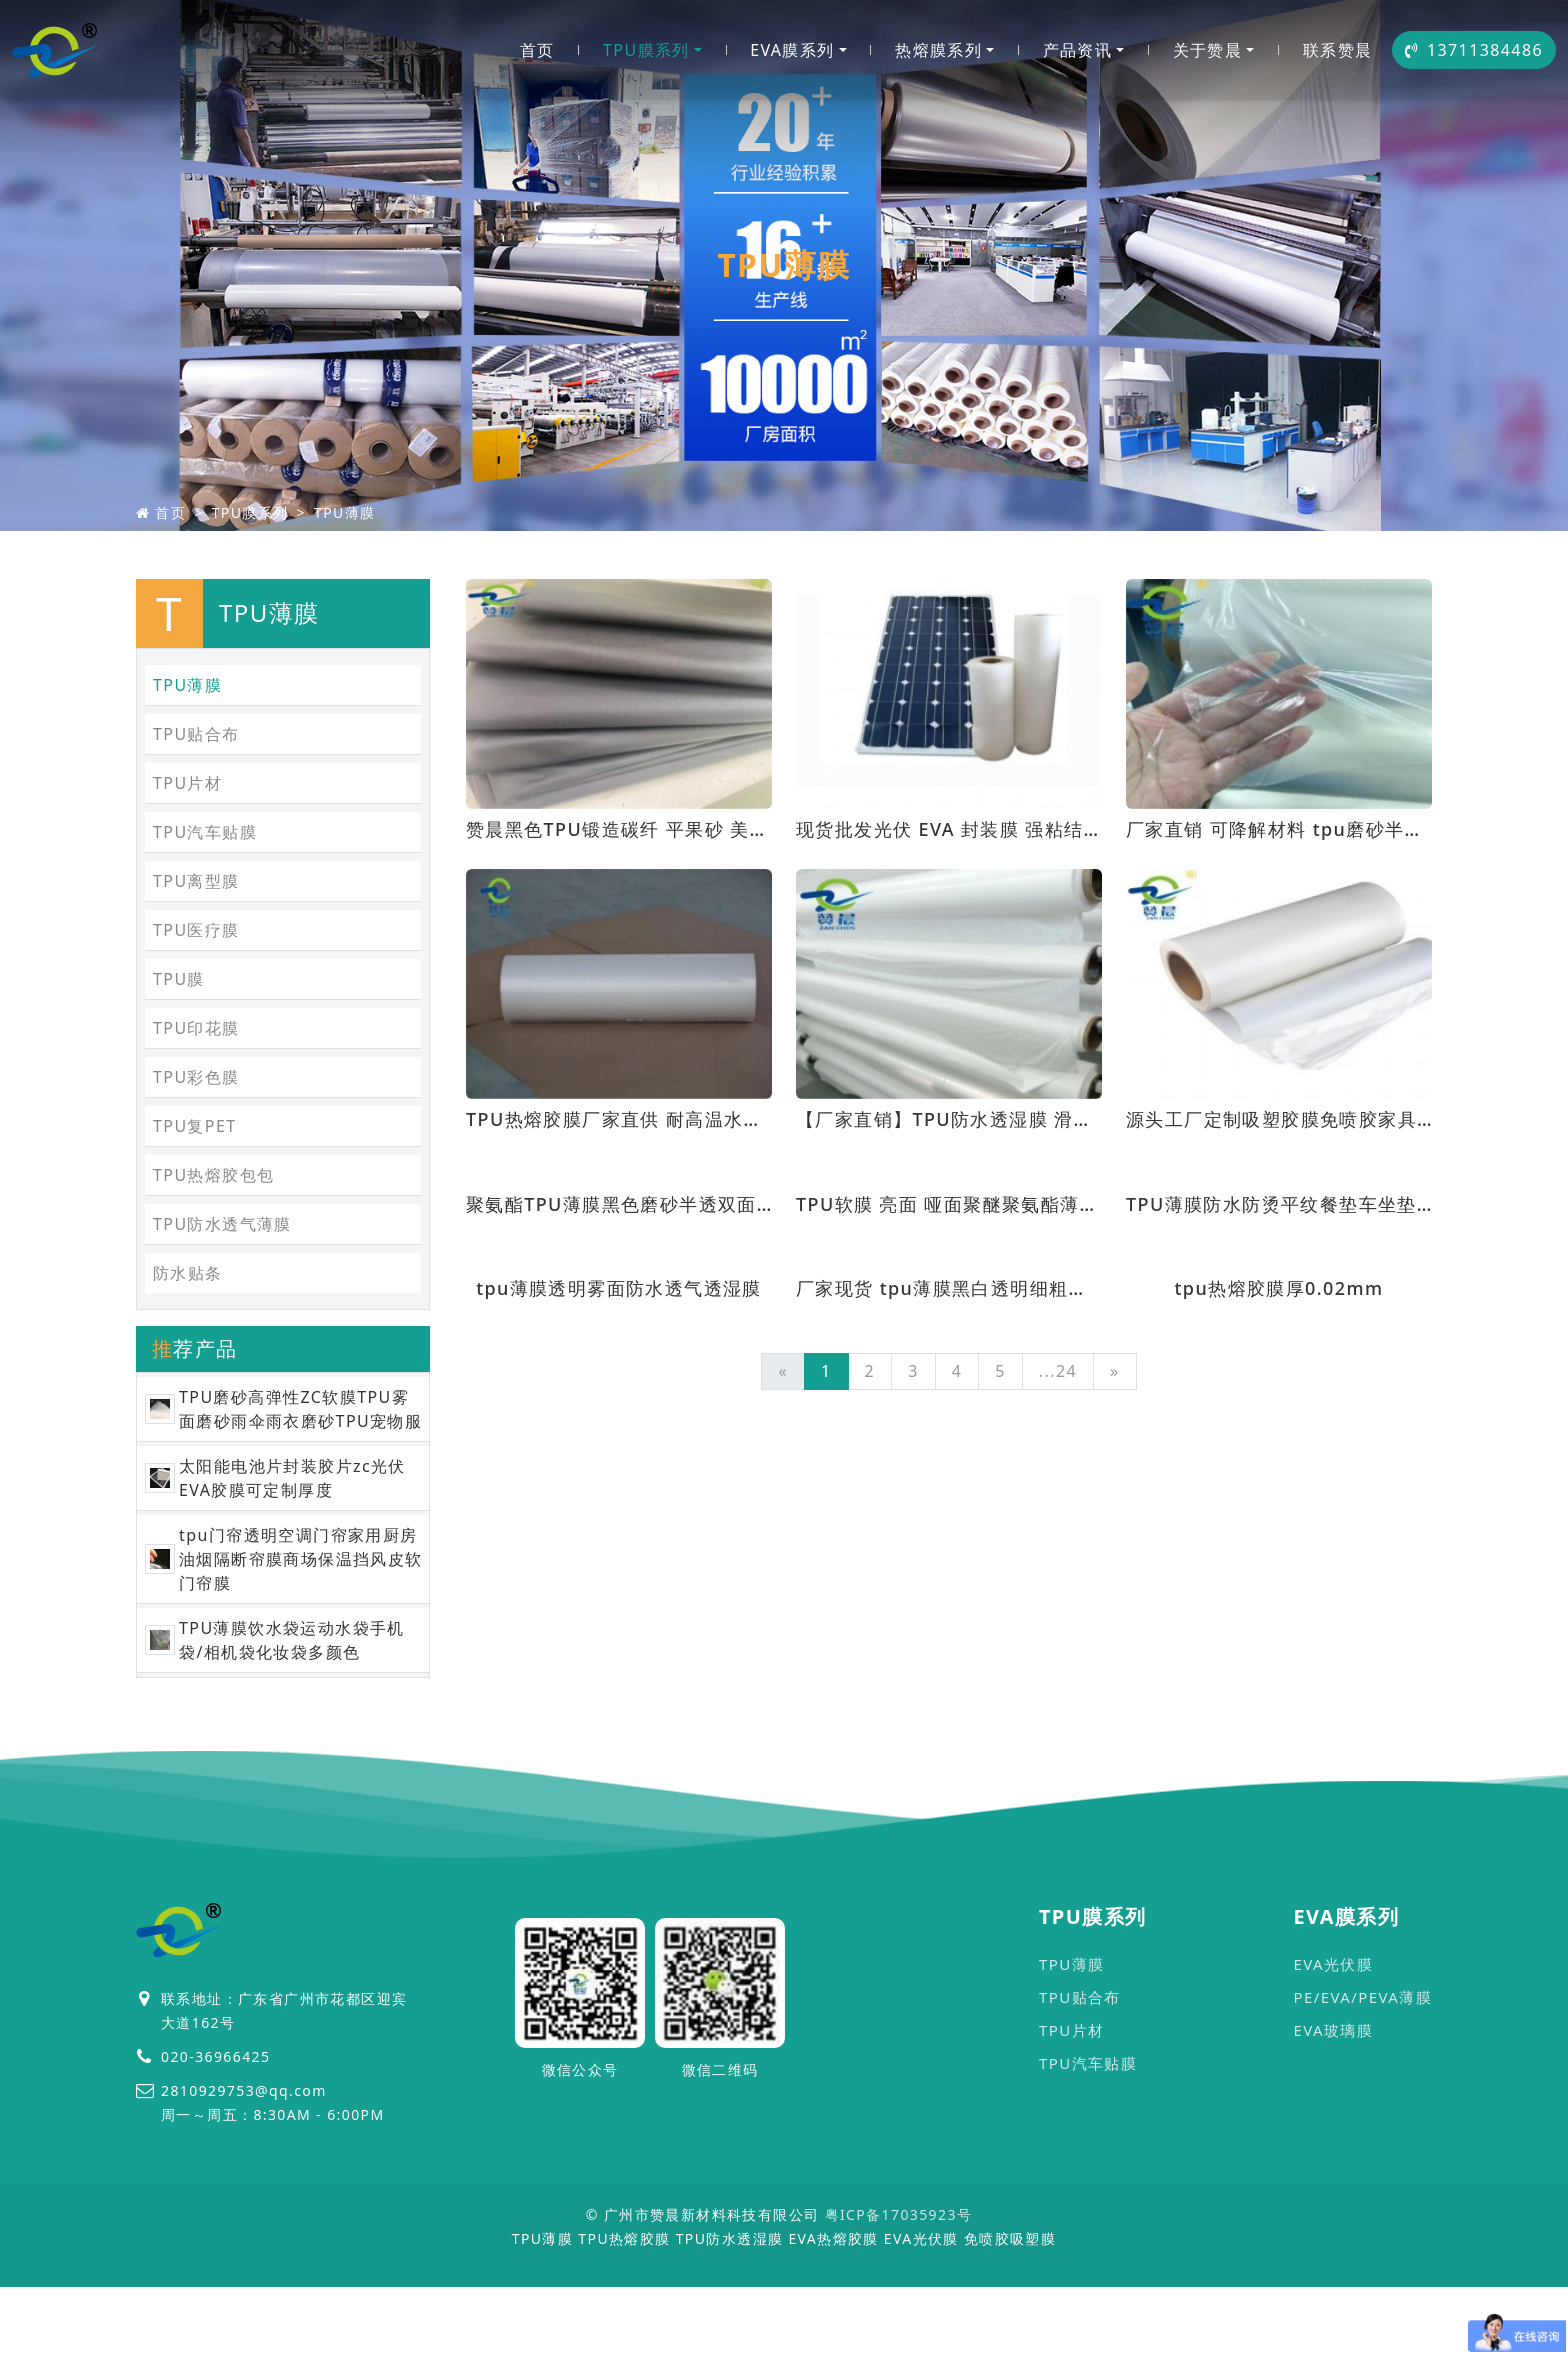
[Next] (1115, 1371)
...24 (1058, 1371)
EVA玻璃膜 (1333, 2030)
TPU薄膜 (345, 512)
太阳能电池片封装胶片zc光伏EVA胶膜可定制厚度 (292, 1478)
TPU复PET (195, 1126)
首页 (537, 50)
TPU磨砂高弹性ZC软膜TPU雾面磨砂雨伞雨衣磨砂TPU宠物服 (300, 1409)
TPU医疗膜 (196, 930)
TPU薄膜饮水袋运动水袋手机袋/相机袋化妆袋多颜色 (292, 1640)
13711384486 (1474, 50)
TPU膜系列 (646, 50)
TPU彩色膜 (196, 1077)
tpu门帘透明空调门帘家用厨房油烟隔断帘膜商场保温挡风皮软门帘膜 (301, 1559)
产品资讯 (1078, 50)
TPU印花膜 (196, 1028)
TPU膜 (179, 979)
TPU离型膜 (196, 881)
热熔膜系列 (938, 50)
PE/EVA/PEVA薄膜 (1362, 1997)
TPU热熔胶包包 (213, 1175)
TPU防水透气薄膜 (222, 1224)
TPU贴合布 (196, 734)
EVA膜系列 (792, 50)
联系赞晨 (1338, 50)
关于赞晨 (1208, 50)
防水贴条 (188, 1273)
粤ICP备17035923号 (899, 2214)
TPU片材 (187, 783)
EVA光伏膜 (1333, 1964)
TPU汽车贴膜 (205, 832)
